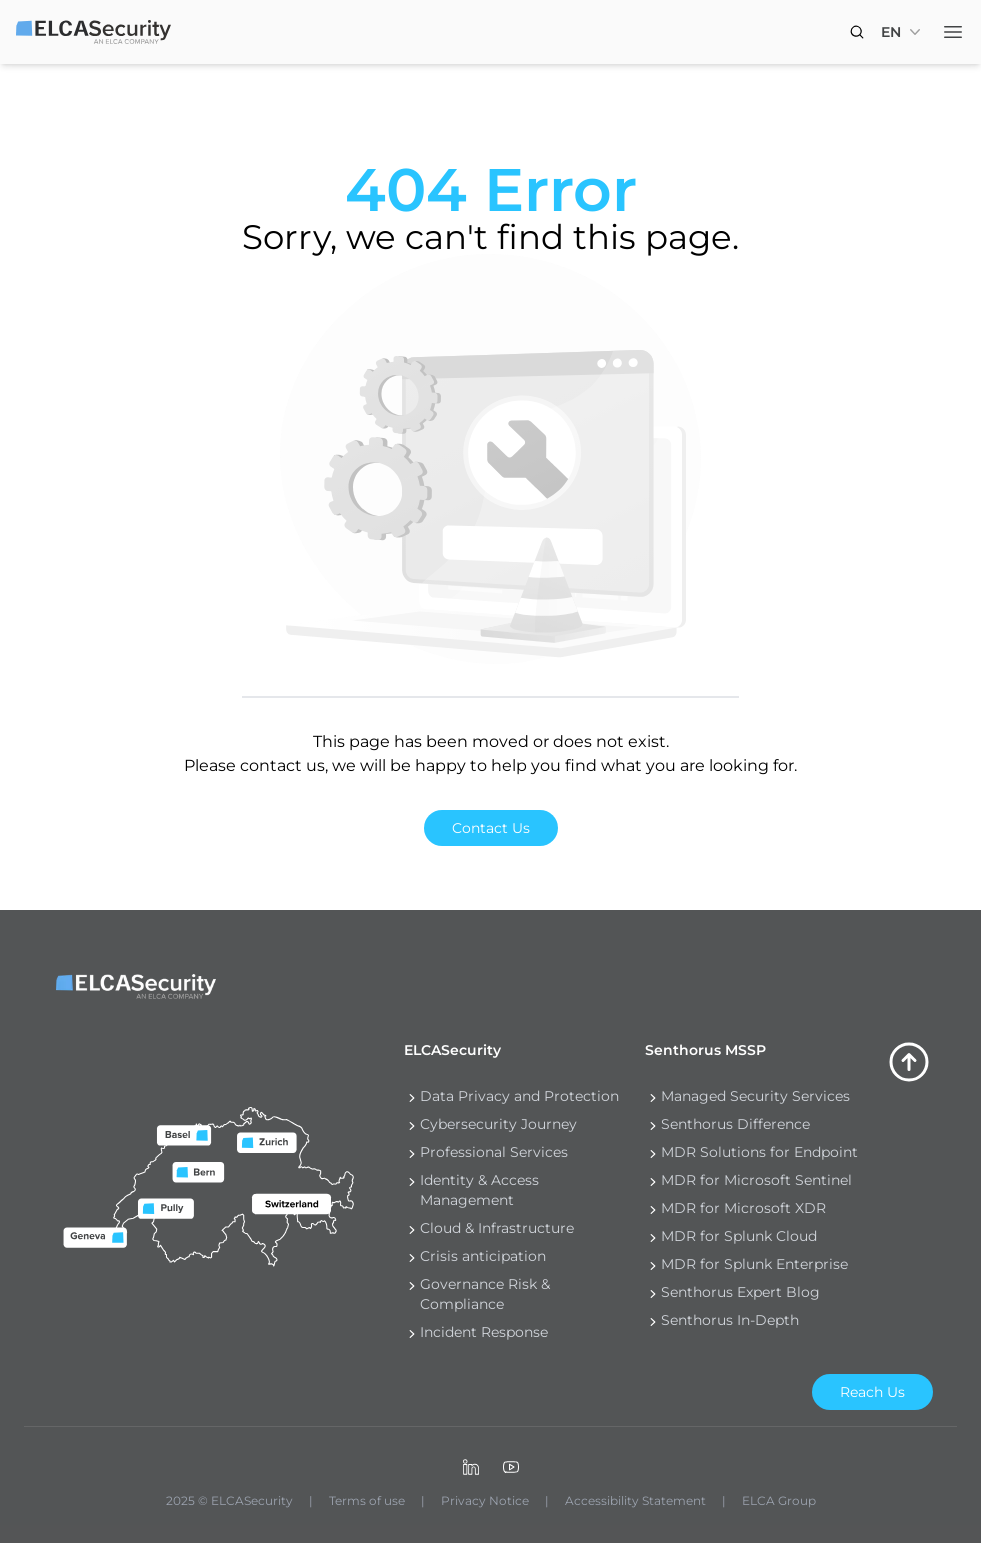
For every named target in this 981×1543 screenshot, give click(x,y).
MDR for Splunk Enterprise (754, 1264)
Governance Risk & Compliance (485, 1294)
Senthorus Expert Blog (740, 1292)
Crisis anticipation (483, 1256)
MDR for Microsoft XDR (743, 1208)
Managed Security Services (755, 1096)
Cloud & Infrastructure (497, 1228)
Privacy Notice (485, 1500)
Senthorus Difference (735, 1124)
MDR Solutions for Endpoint (759, 1152)
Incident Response (484, 1332)
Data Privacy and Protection (519, 1096)
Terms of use (367, 1500)
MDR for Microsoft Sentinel (756, 1180)
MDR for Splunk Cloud (739, 1236)
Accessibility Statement (635, 1500)
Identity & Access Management (479, 1190)
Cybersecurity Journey (498, 1124)
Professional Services (494, 1152)
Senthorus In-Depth (730, 1320)
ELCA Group (779, 1500)
